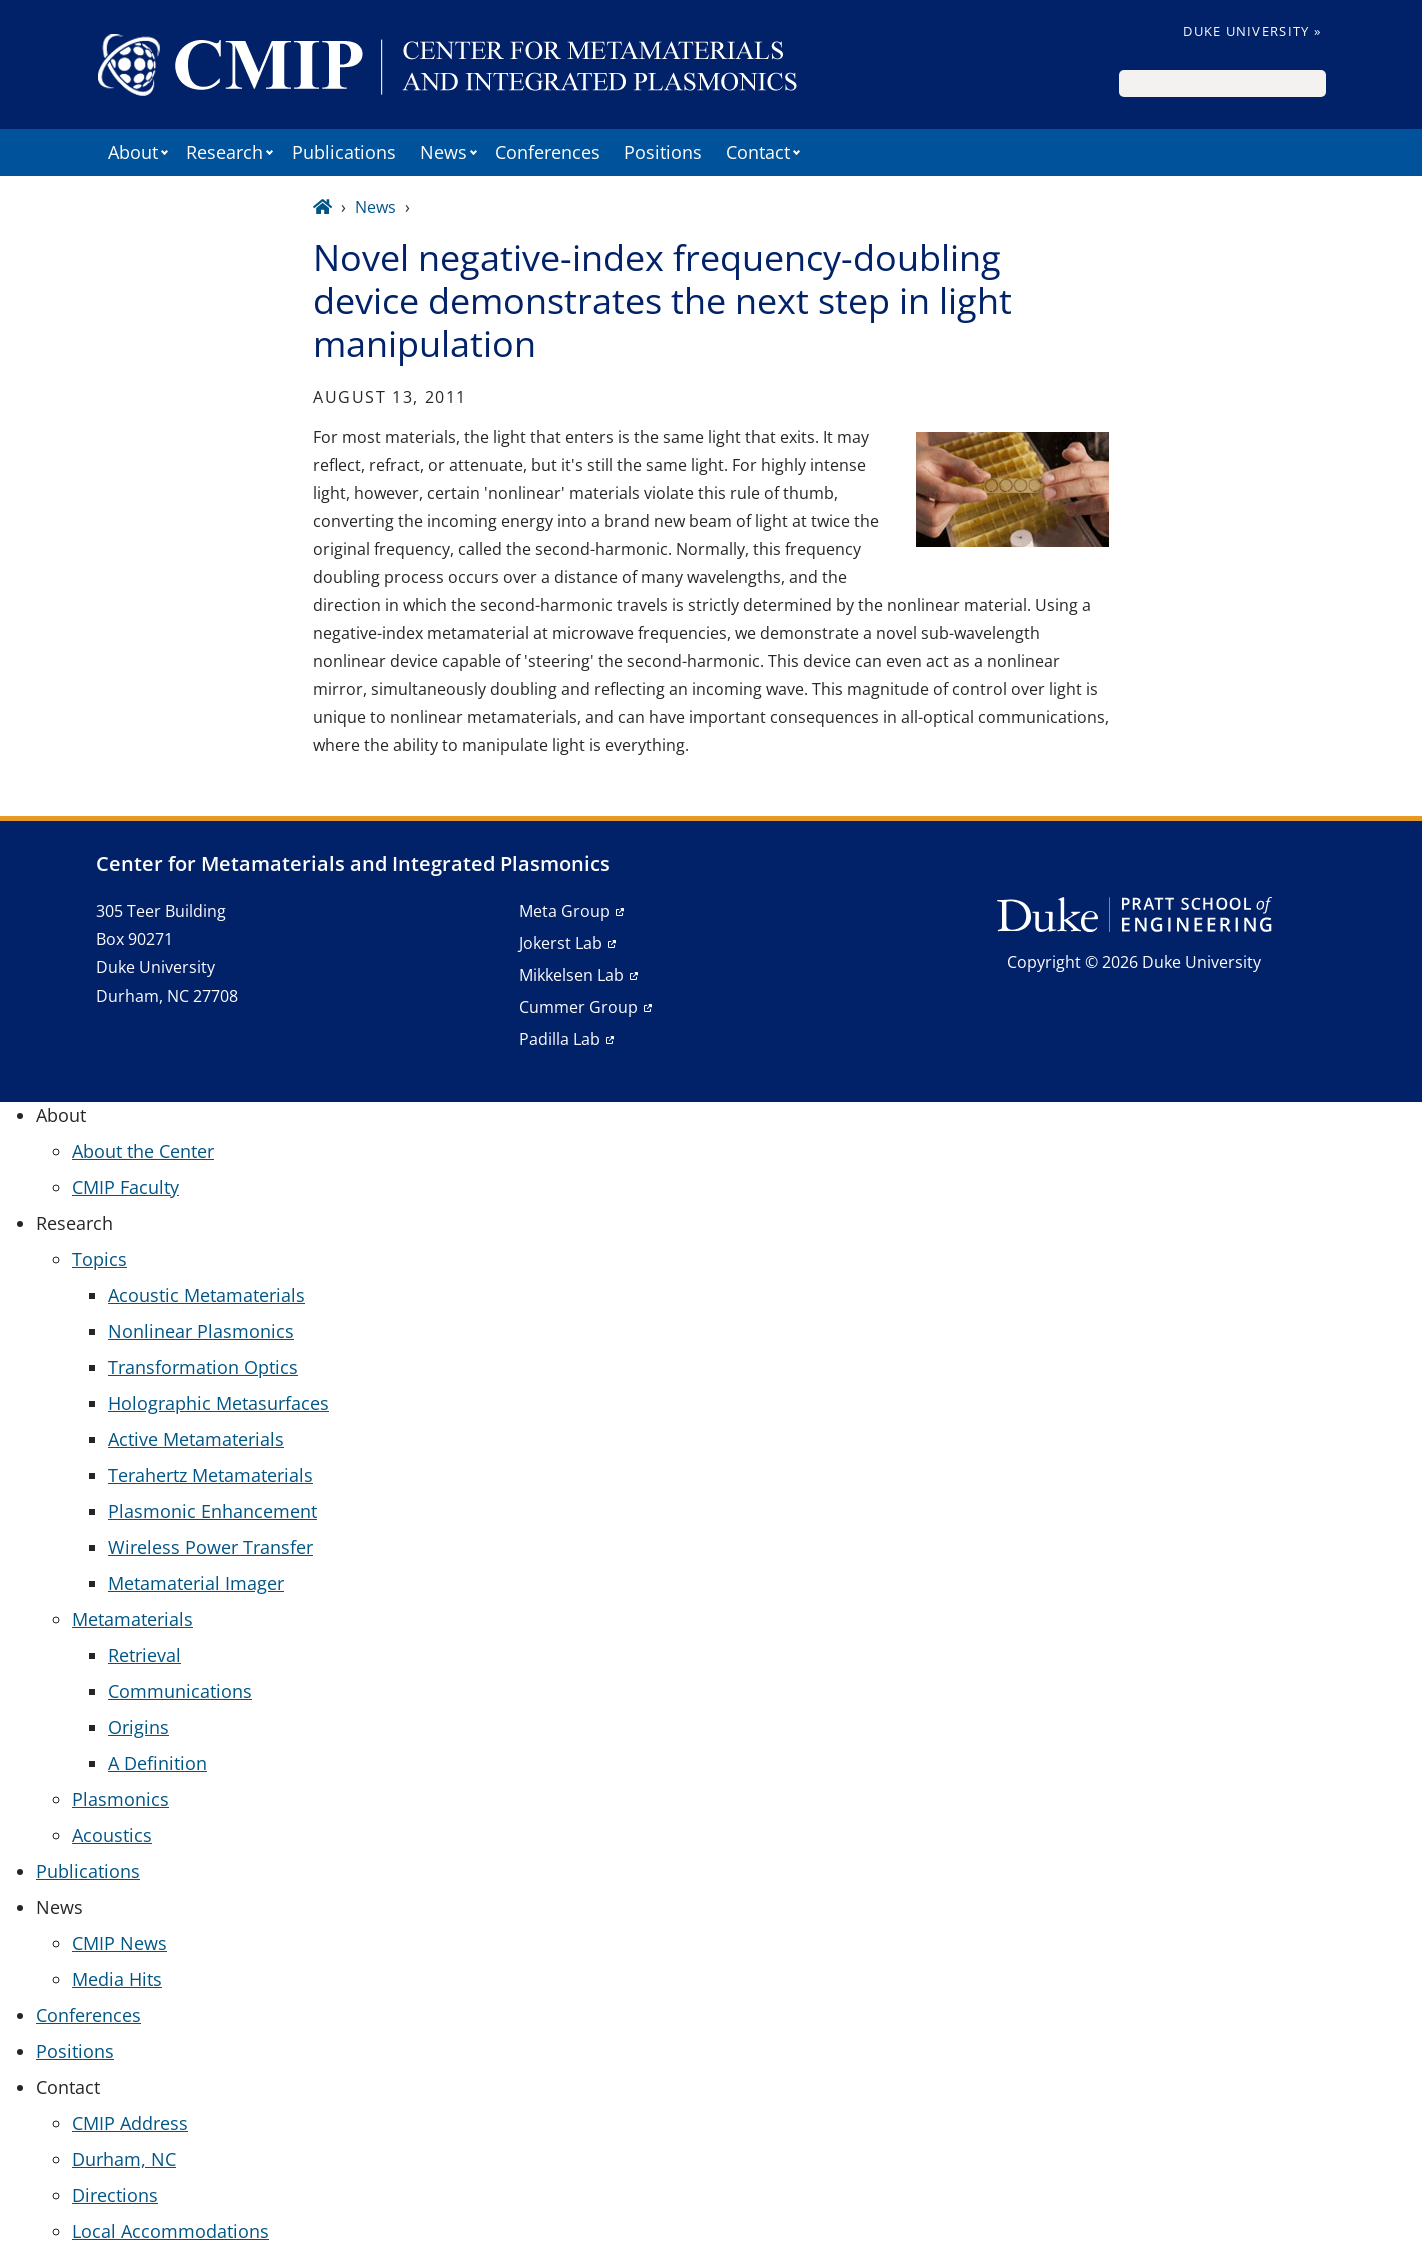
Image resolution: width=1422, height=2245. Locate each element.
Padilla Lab (559, 1039)
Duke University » (1252, 31)
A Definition (157, 1763)
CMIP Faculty (125, 1187)
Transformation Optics (203, 1367)
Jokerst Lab (560, 943)
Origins (138, 1727)
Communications (180, 1691)
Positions (663, 152)
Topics (99, 1259)
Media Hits (117, 1979)
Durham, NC (124, 2159)
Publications (344, 152)
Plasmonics (120, 1799)
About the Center (143, 1151)
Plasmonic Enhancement (212, 1511)
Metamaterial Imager (196, 1583)
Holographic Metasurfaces (218, 1403)
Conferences (547, 152)
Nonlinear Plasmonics (201, 1331)
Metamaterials (132, 1619)
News (375, 207)
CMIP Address (130, 2123)
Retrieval (144, 1655)
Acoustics (112, 1835)
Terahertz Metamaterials (210, 1475)
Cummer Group (578, 1007)
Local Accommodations (170, 2231)
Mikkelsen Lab (571, 975)
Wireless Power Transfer (210, 1547)
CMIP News (119, 1943)
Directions (115, 2195)
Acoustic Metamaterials (206, 1295)
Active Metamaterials (196, 1439)
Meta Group (564, 911)
